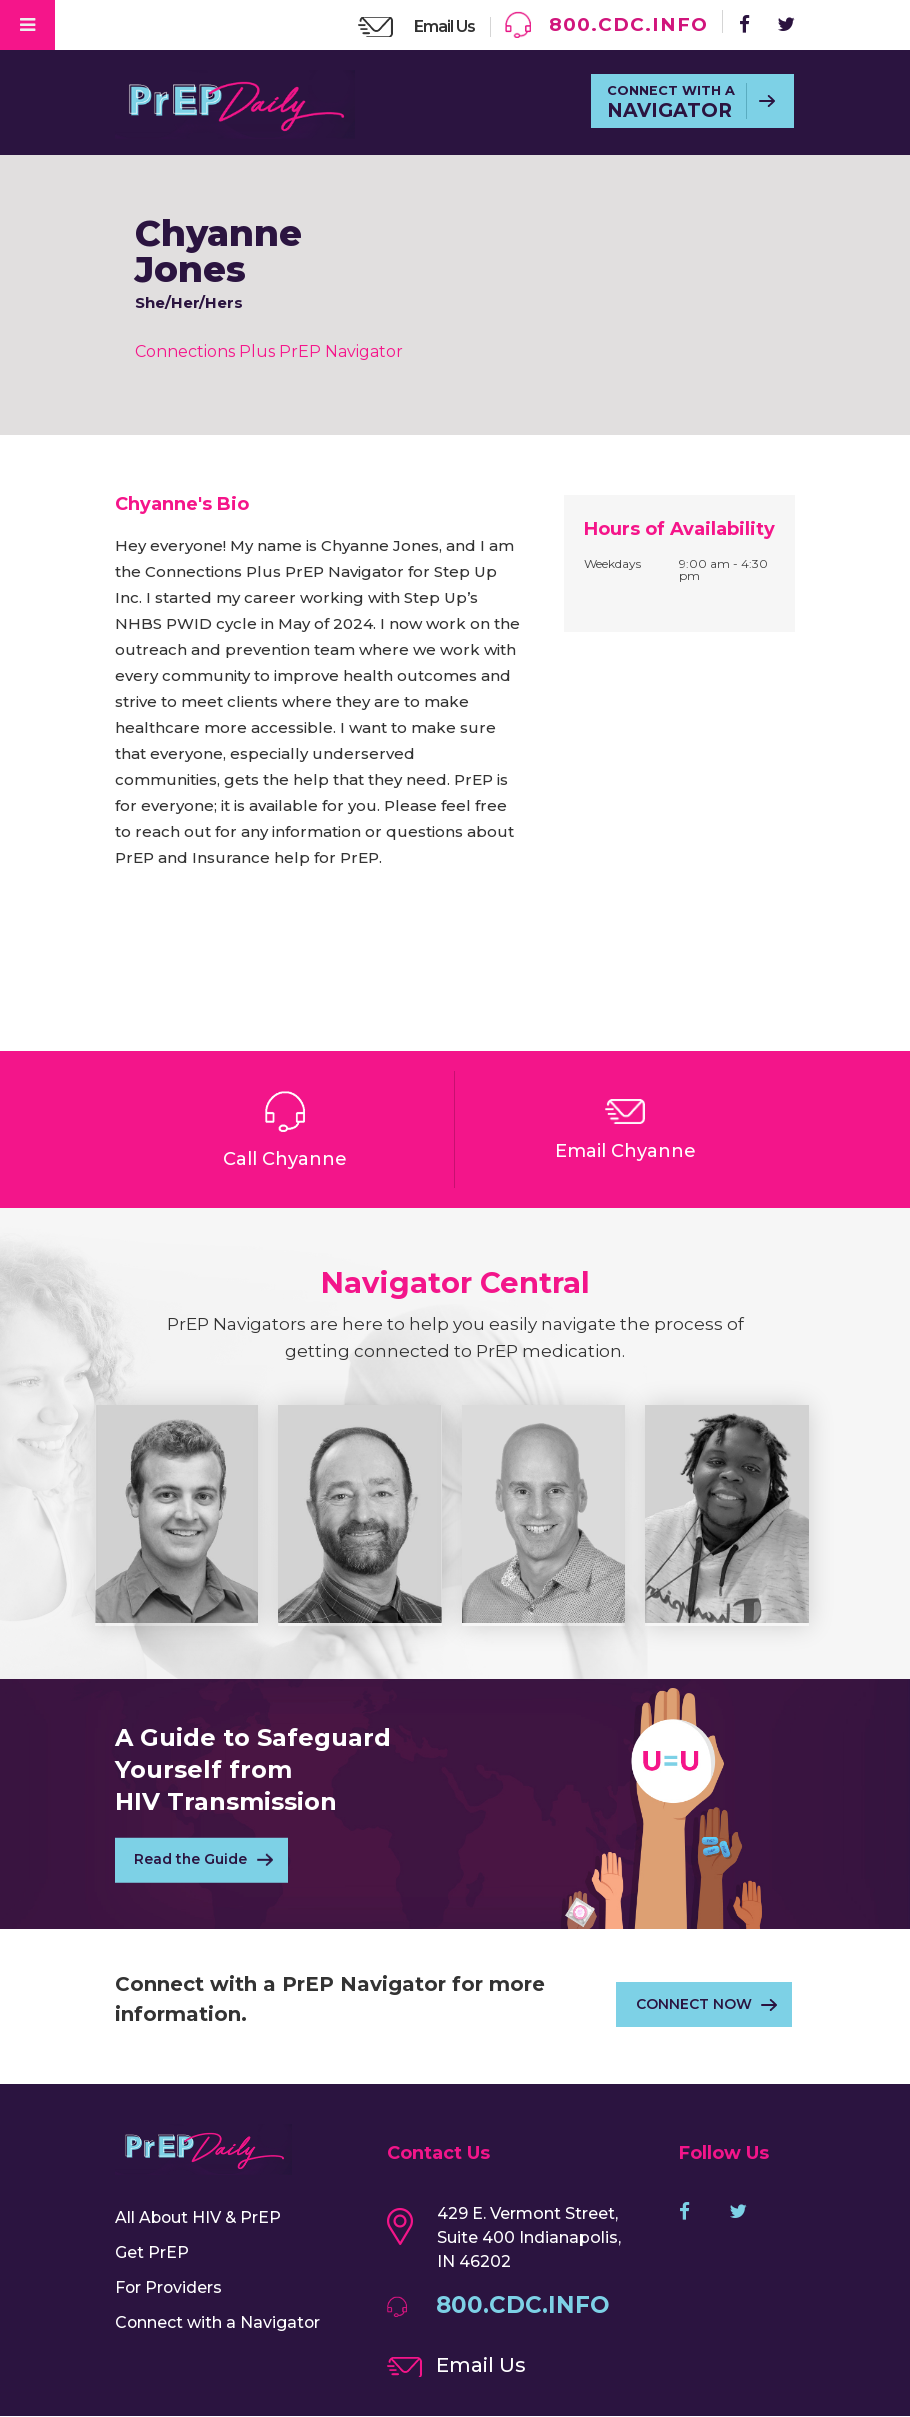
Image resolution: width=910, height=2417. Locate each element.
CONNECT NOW (693, 2005)
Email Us (442, 26)
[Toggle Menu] (27, 25)
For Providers (169, 2287)
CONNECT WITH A (670, 103)
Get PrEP (152, 2252)
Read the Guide (192, 1861)
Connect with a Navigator (218, 2322)
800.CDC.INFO (627, 24)
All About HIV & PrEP (199, 2217)
